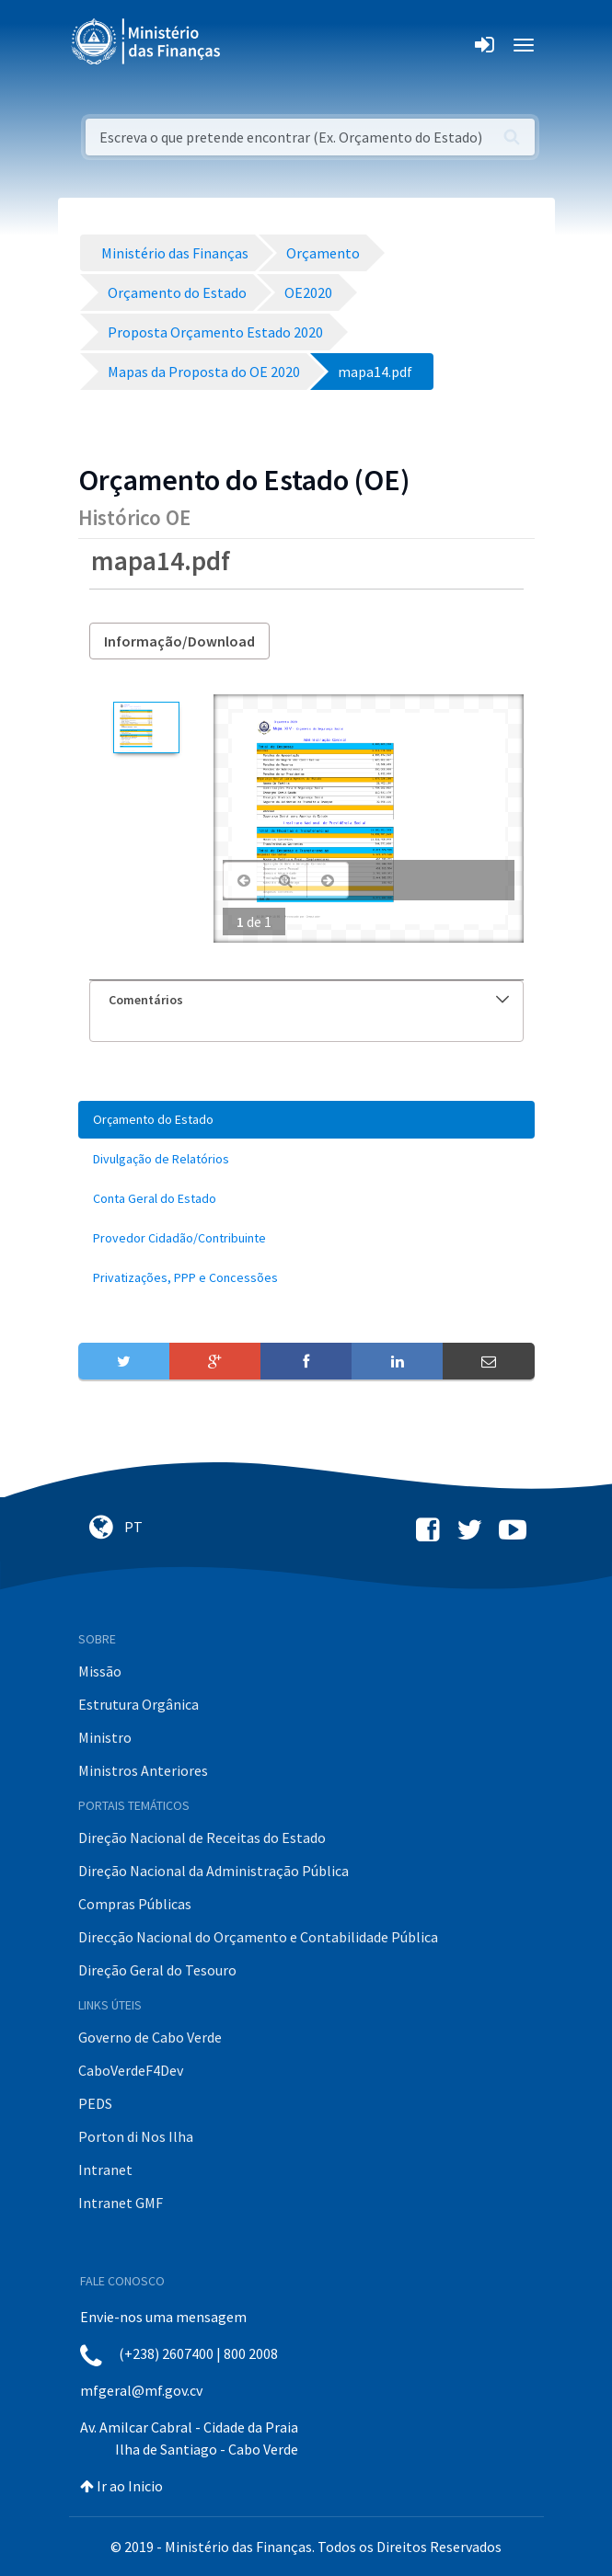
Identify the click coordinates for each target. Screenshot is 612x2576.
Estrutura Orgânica (138, 1704)
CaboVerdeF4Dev (130, 2070)
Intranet (105, 2169)
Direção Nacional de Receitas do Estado (202, 1837)
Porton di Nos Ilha (135, 2136)
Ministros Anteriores (143, 1770)
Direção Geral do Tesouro (157, 1970)
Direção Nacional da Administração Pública (213, 1870)
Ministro (105, 1737)
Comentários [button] (309, 999)
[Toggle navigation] (249, 45)
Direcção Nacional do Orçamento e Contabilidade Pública (258, 1937)
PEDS (95, 2103)
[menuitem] (306, 1120)
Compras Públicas (134, 1904)
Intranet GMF (120, 2202)
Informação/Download (179, 641)
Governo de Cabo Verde (150, 2037)
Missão (99, 1671)
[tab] (306, 1000)
